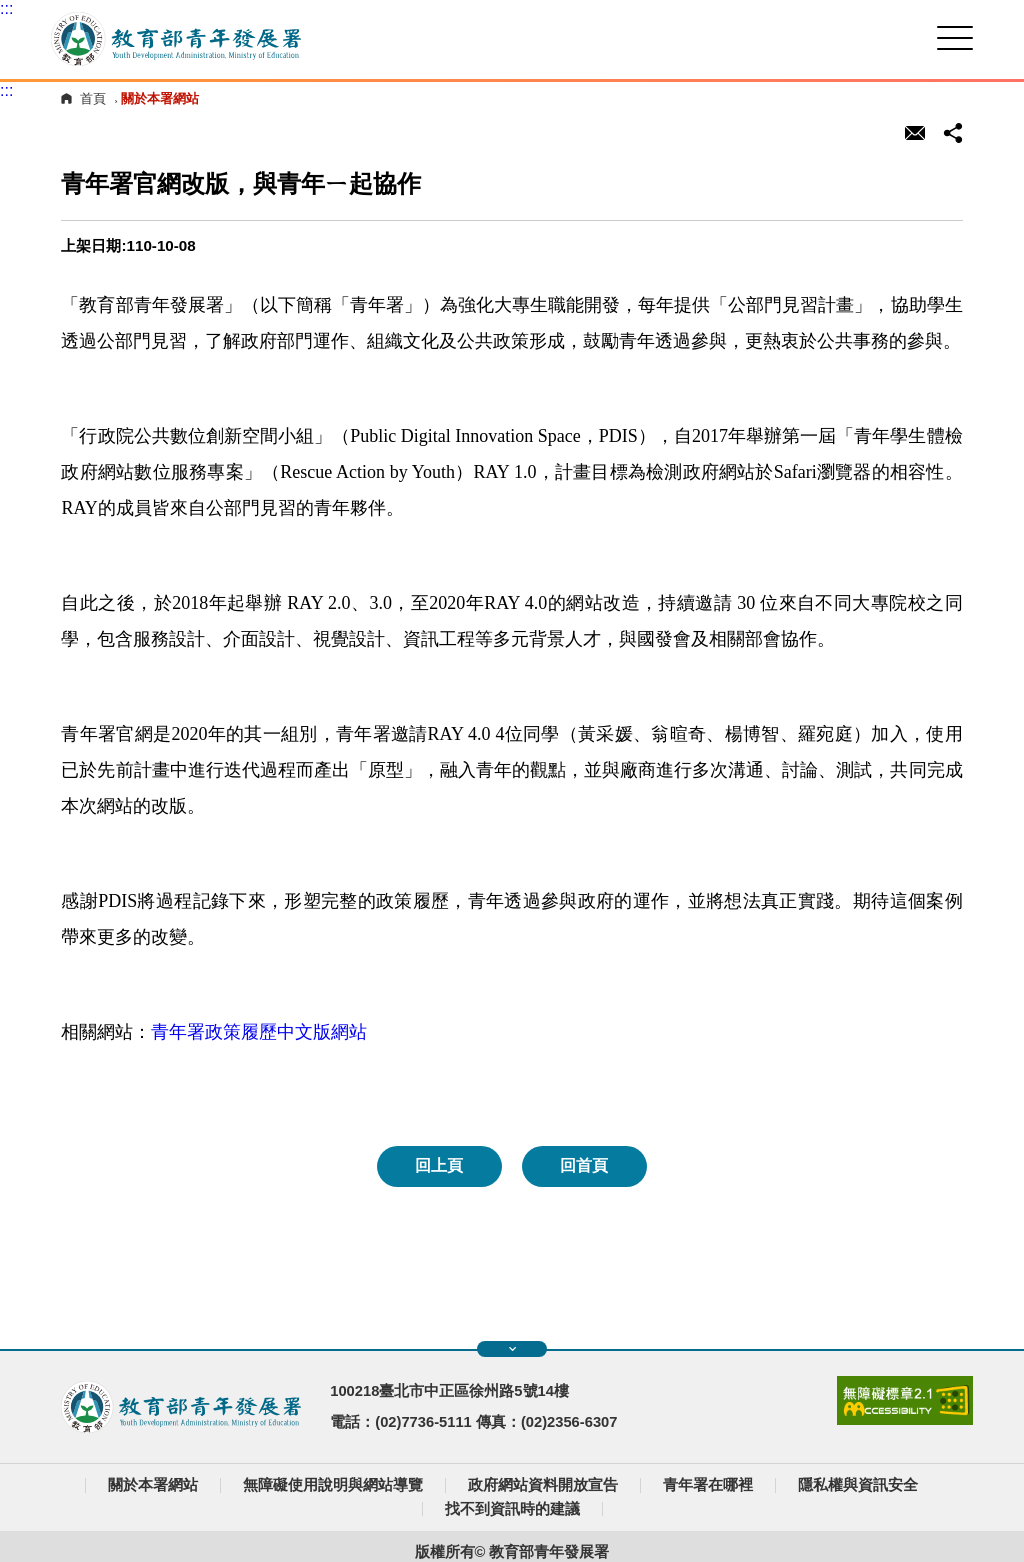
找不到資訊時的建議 (512, 1509)
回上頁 (439, 1165)
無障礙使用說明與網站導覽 (333, 1485)
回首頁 (584, 1165)
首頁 (93, 98)
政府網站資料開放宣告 (543, 1485)
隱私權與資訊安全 (858, 1485)
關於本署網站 (153, 1485)
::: (6, 8)
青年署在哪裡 (708, 1485)
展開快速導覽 (512, 1349)
